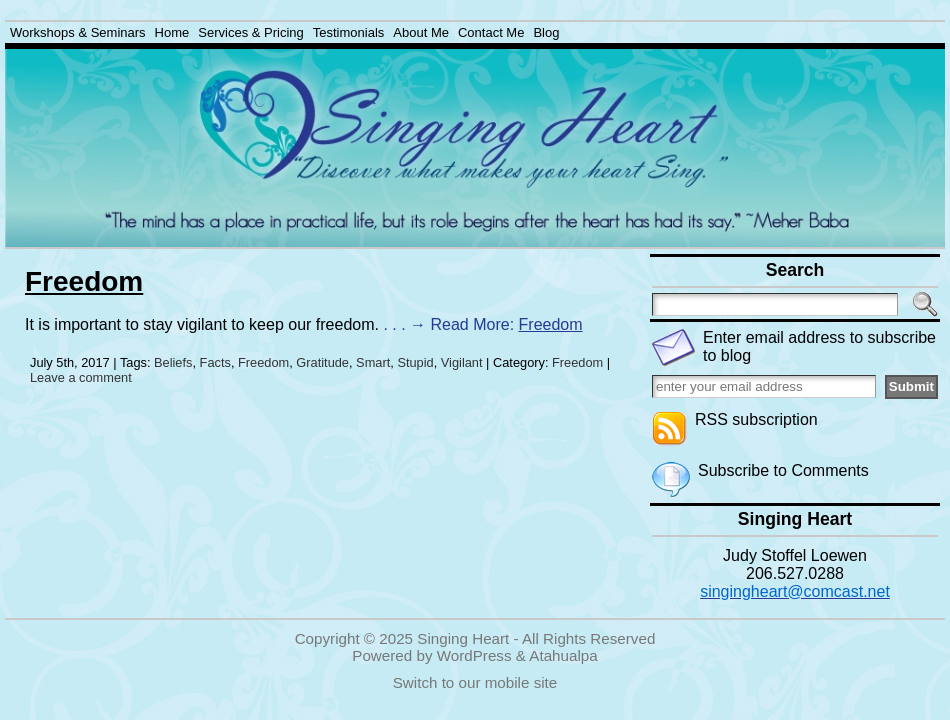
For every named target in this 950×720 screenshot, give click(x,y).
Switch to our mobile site (475, 682)
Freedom (84, 281)
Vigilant (462, 362)
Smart (373, 362)
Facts (215, 362)
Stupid (415, 362)
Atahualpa (563, 655)
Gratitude (322, 362)
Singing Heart (463, 638)
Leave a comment (81, 377)
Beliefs (173, 362)
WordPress (474, 655)
